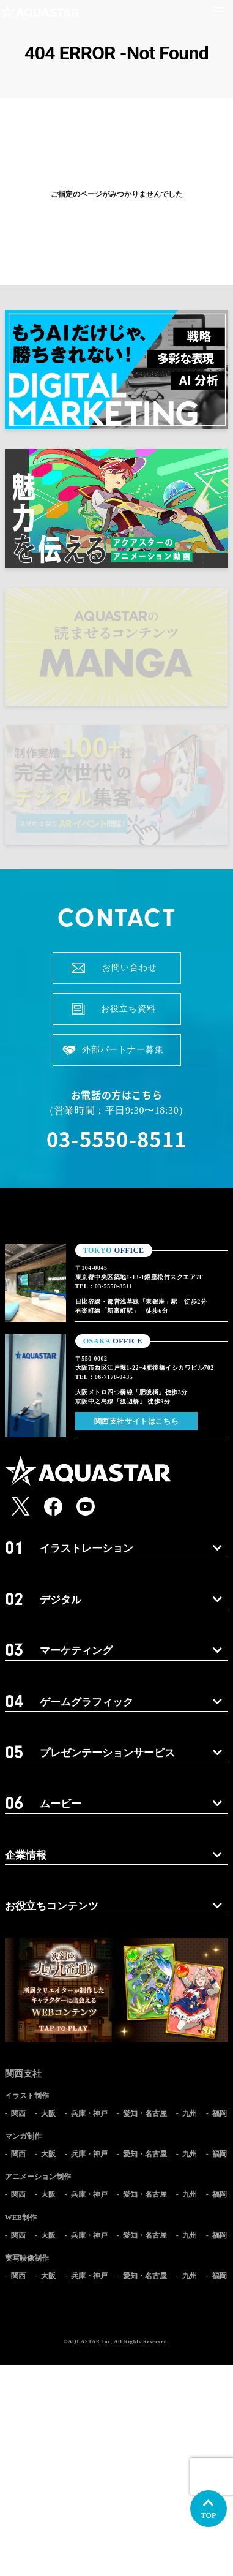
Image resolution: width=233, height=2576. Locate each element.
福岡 (219, 2113)
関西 (18, 2113)
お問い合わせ (129, 967)
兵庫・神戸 (89, 2113)
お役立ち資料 (128, 1008)
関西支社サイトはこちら (136, 1421)
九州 (189, 2113)
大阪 (48, 2113)
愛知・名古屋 (145, 2113)
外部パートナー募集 (123, 1049)
